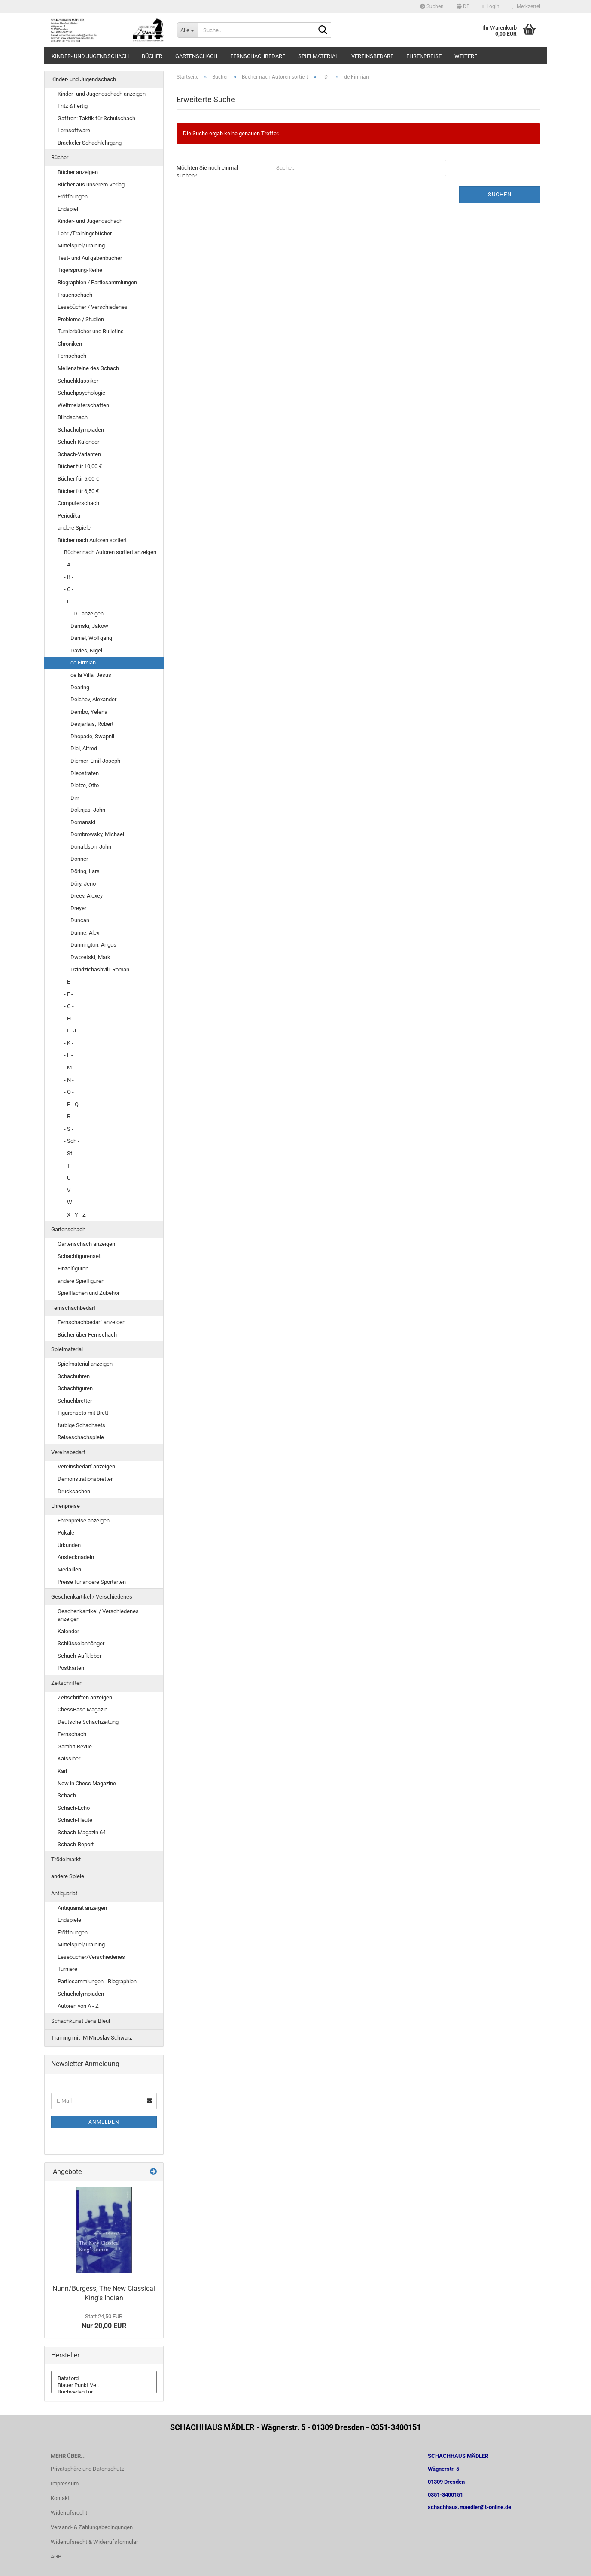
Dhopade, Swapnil (92, 736)
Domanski (82, 822)
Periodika (69, 515)
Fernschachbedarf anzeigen (91, 1322)
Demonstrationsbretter (85, 1479)
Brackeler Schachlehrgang (90, 143)
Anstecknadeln (76, 1557)
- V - (68, 1190)
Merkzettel (526, 6)
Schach (67, 1795)
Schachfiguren (75, 1388)
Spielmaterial (318, 56)
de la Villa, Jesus (90, 675)
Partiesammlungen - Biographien (97, 1981)
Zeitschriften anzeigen (85, 1697)
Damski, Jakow (89, 626)
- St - (69, 1153)
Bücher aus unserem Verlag (91, 184)
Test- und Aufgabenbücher (90, 258)
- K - (68, 1043)
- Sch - (71, 1141)
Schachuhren (74, 1376)
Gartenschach (196, 56)
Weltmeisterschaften (83, 405)
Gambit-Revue (75, 1746)
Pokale (66, 1532)
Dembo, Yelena (88, 712)
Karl (62, 1771)
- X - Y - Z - (76, 1215)
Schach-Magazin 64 (82, 1832)
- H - (69, 1018)
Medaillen (69, 1569)
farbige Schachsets (81, 1425)
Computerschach (78, 503)
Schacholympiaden (81, 429)
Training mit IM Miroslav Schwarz (91, 2037)
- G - (69, 1006)
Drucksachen (74, 1491)
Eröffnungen (73, 196)
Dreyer (78, 908)
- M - (69, 1067)
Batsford (104, 2378)
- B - (68, 577)
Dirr (74, 798)
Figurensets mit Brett (83, 1413)
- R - (68, 1116)
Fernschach (72, 356)
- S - (68, 1129)
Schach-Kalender (78, 441)
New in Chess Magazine (87, 1783)
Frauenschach (75, 295)
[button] (463, 6)
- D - (69, 601)
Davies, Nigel (86, 650)
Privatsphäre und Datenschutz (87, 2469)
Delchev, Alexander (93, 699)
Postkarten (71, 1668)
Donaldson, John (90, 846)
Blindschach (73, 417)
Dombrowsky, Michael (97, 834)
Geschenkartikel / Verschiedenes (91, 1596)
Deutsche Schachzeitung (88, 1722)
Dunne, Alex (84, 932)
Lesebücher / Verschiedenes (93, 307)
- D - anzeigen (87, 613)
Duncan (79, 920)
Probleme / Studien (81, 319)
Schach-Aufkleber (79, 1656)
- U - (68, 1178)
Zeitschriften (66, 1683)
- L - (68, 1055)
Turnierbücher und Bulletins (91, 331)
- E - (68, 981)
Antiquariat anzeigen (82, 1908)
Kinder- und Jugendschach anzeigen (102, 94)
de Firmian (83, 662)
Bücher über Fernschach (87, 1334)
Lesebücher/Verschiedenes (91, 1957)
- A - (68, 564)
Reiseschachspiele (81, 1437)
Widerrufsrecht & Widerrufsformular (94, 2542)
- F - (68, 994)
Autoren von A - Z (78, 2006)
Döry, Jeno (83, 883)
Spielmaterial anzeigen (85, 1364)
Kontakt (60, 2498)
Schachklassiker (78, 381)
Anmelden (103, 2122)
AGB (56, 2556)
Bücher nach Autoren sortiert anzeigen (110, 552)
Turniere (67, 1969)
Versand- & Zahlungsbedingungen (92, 2527)
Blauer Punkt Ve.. (104, 2385)
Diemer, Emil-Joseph (95, 761)
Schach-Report (76, 1844)
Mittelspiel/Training (81, 245)
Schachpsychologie (81, 393)
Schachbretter (75, 1401)
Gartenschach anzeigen (86, 1244)
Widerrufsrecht (69, 2512)
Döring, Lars (85, 871)
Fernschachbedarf (257, 56)
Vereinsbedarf (372, 56)
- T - (68, 1166)
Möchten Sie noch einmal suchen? (207, 171)
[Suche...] (187, 30)
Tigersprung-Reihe (80, 270)
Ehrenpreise (424, 56)
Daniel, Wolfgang (91, 638)
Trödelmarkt (66, 1859)
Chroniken (70, 344)
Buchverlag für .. (104, 2392)
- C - (68, 589)
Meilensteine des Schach (88, 368)
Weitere (465, 56)
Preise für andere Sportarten (92, 1582)
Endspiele (69, 1920)
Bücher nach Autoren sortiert (92, 540)
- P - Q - (73, 1104)
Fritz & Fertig (73, 106)
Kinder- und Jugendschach (90, 56)
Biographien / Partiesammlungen (97, 282)
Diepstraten (84, 773)
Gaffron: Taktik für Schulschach (96, 118)
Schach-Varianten (79, 454)
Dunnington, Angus (93, 944)
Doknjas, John (87, 810)
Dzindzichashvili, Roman (99, 969)
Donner (79, 859)
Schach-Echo (74, 1808)
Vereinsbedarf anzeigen (86, 1466)
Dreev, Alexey (86, 895)
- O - (69, 1092)
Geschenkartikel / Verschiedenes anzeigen (98, 1615)
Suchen (432, 6)
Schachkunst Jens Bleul (80, 2021)
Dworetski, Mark (90, 957)
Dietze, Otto (84, 785)
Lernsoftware (74, 130)
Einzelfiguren (73, 1268)
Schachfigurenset (79, 1256)
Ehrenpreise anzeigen (84, 1520)
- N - (69, 1080)
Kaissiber (69, 1758)
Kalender (68, 1631)
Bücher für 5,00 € (78, 478)
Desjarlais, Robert (91, 724)
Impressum (65, 2483)
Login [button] (491, 6)
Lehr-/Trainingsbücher (85, 233)
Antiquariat (64, 1893)
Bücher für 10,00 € (80, 466)
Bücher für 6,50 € (78, 491)
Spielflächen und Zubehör (88, 1293)
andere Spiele (74, 527)
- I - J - (71, 1030)
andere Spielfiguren (81, 1281)
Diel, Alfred (83, 748)
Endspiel (68, 209)
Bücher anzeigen (78, 172)
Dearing (79, 687)
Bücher (152, 56)
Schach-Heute (75, 1820)
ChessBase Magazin (82, 1709)
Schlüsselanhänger (81, 1643)
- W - (69, 1202)
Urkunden (69, 1545)
